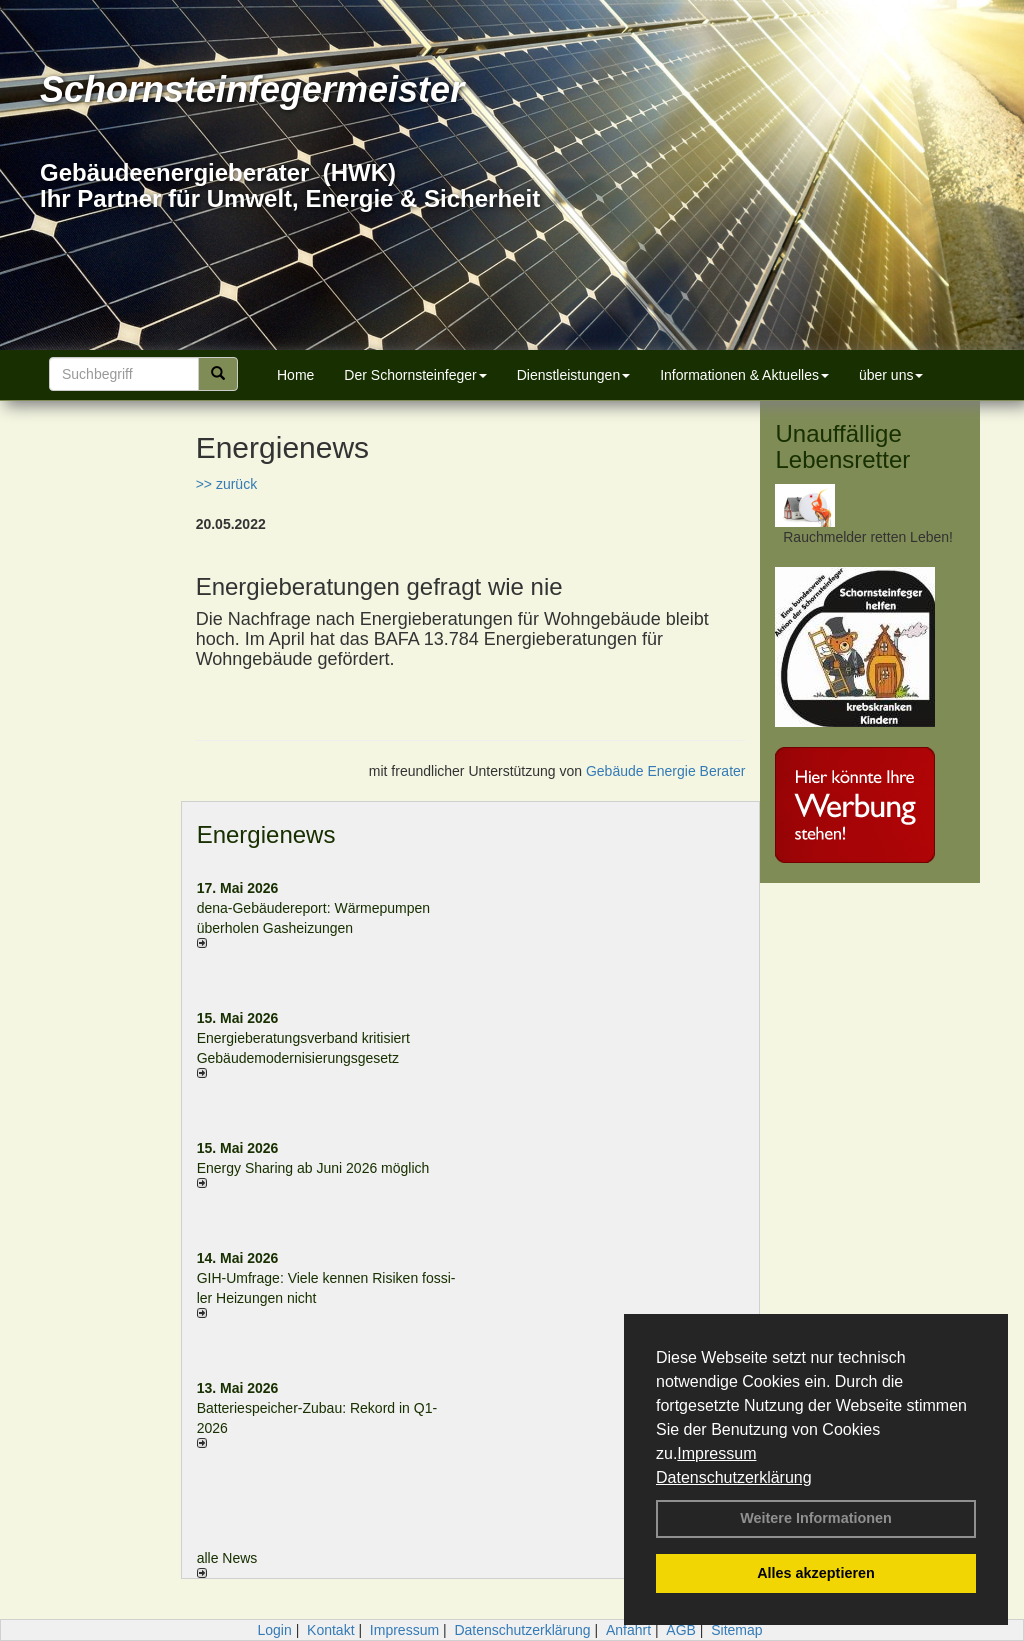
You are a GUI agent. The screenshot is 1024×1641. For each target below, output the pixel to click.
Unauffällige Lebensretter (842, 446)
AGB (681, 1630)
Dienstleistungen (574, 375)
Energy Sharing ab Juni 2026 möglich (313, 1168)
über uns (891, 375)
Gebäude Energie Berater (666, 771)
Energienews (266, 834)
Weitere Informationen (816, 1518)
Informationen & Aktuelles (744, 375)
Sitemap (736, 1630)
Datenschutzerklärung (734, 1477)
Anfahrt (628, 1630)
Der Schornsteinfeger (415, 375)
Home (295, 375)
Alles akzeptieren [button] (816, 1573)
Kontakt (330, 1630)
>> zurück (226, 484)
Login (274, 1630)
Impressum (716, 1453)
